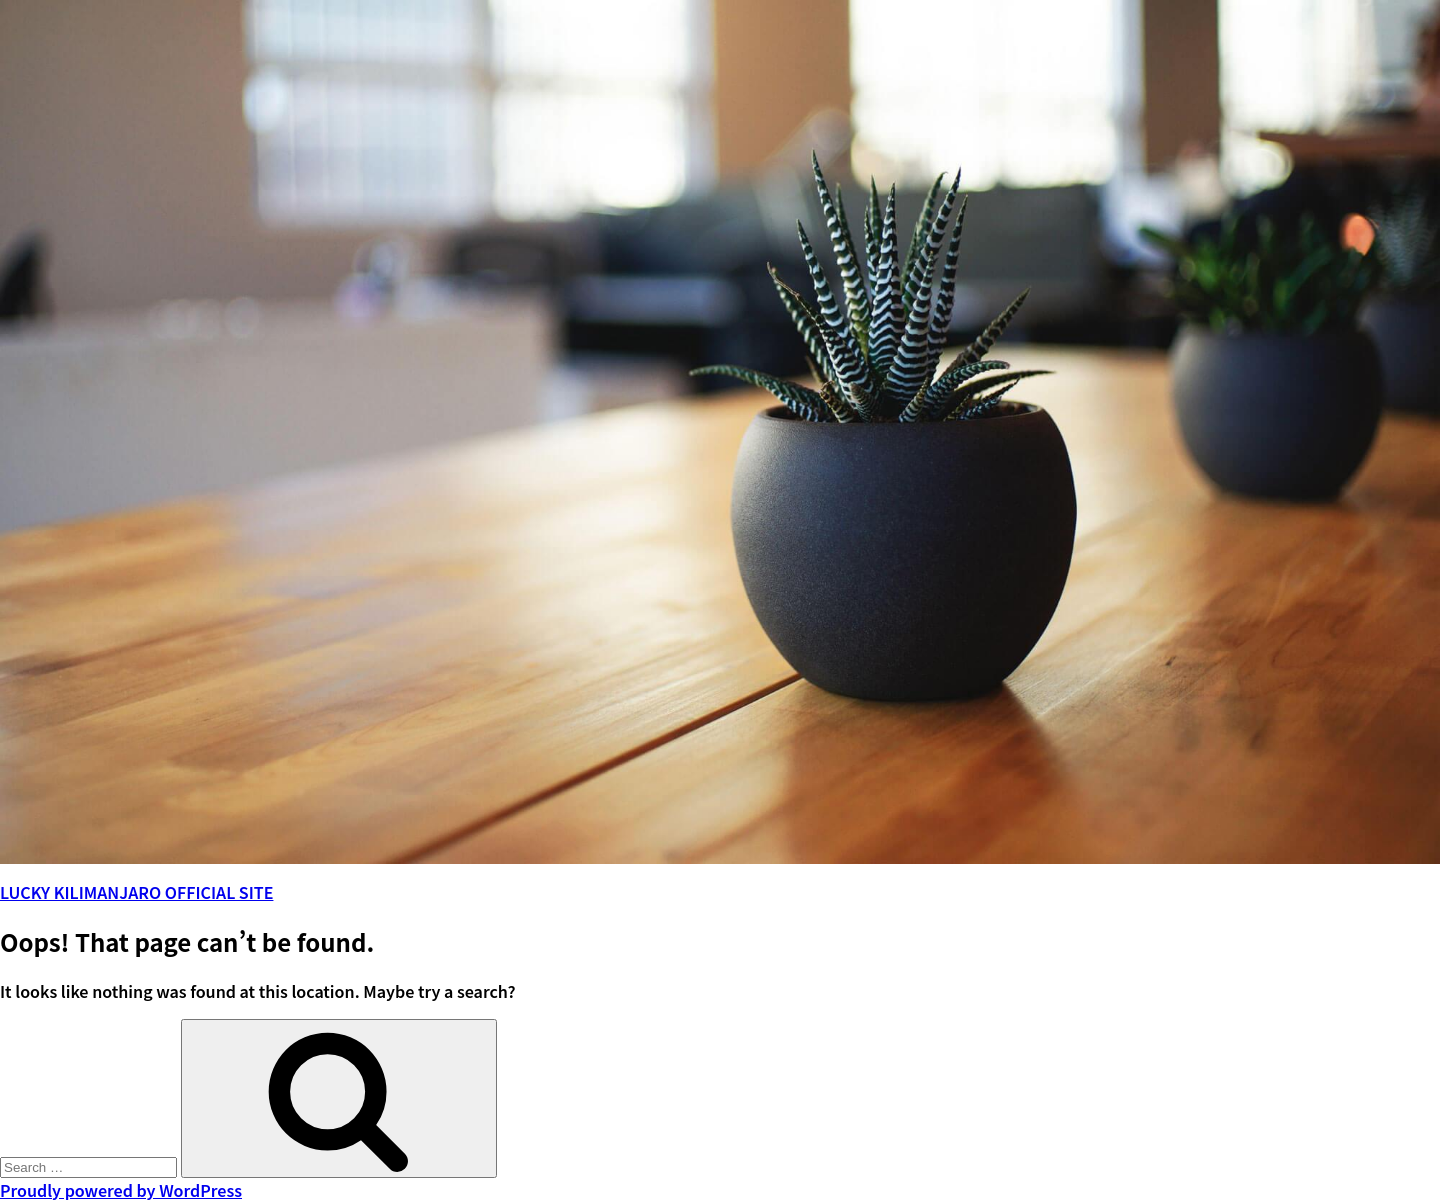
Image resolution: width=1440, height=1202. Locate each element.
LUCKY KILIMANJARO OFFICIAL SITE (136, 892)
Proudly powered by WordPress (121, 1190)
